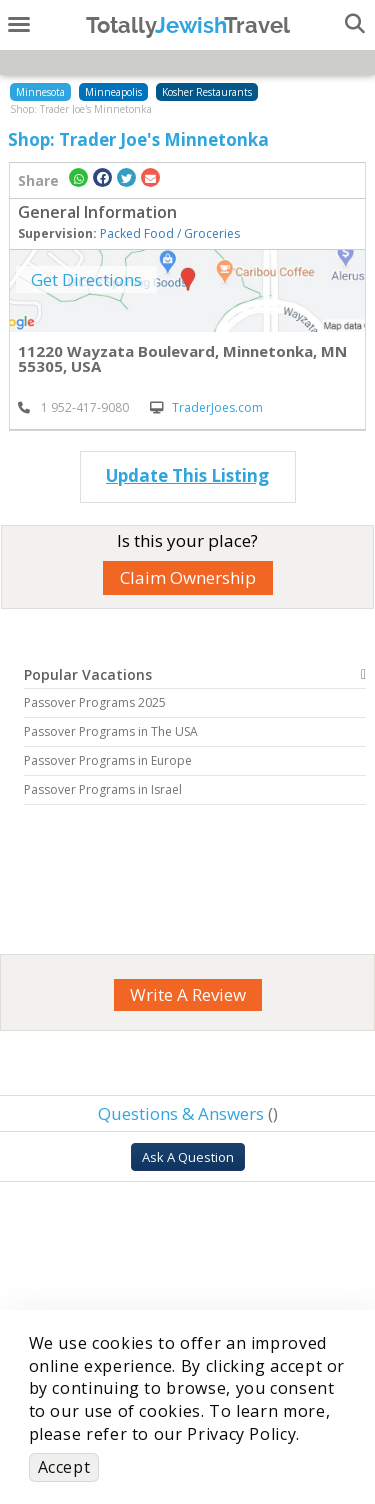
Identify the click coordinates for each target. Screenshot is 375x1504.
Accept (64, 1467)
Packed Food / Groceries (170, 233)
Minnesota (40, 92)
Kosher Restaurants (207, 92)
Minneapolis (113, 92)
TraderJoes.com (206, 407)
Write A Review (188, 994)
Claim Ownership (188, 577)
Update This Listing (187, 475)
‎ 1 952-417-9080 (73, 407)
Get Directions (86, 279)
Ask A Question (188, 1157)
